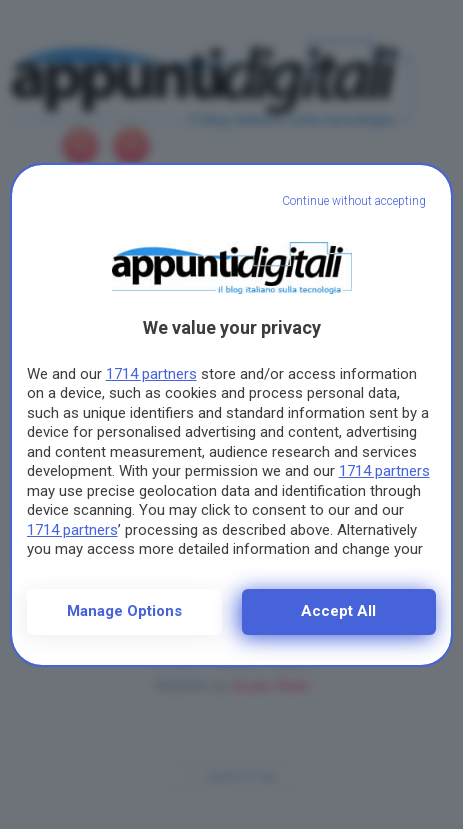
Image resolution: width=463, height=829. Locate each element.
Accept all (338, 611)
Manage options (124, 611)
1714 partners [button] (151, 374)
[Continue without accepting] (354, 202)
